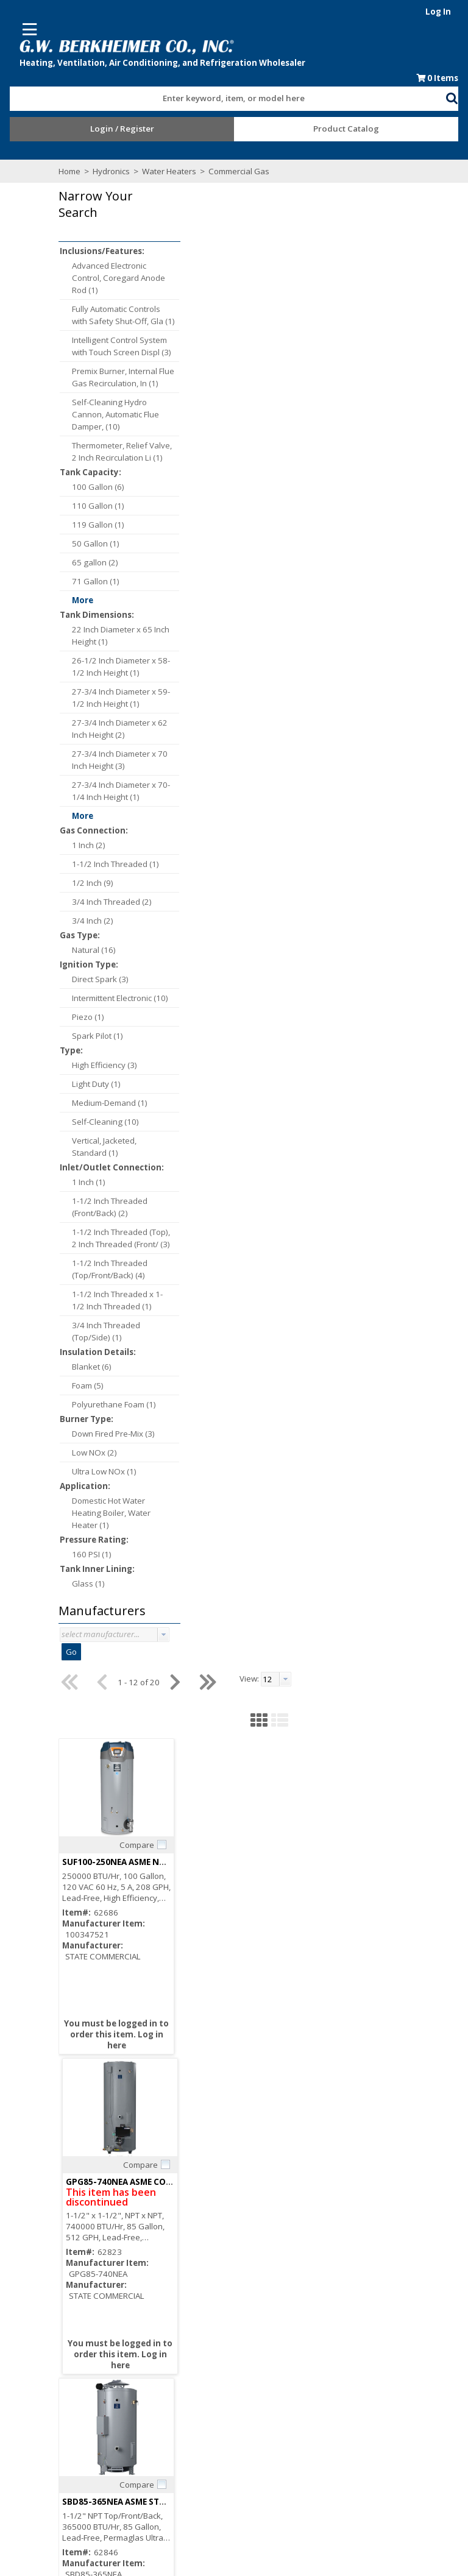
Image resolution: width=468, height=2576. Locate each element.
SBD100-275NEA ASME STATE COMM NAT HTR (278, 1337)
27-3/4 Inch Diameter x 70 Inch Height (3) (118, 760)
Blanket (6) (90, 1367)
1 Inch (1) (87, 1182)
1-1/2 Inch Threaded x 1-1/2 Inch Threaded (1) (115, 1300)
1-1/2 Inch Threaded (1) (113, 864)
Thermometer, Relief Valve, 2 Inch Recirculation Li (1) (120, 452)
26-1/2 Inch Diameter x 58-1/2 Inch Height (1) (119, 667)
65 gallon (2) (93, 562)
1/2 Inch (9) (91, 883)
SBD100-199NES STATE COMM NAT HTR (266, 1018)
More (80, 600)
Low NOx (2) (92, 1453)
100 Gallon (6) (96, 487)
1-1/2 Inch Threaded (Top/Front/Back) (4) (108, 1269)
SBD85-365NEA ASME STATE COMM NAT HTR (275, 698)
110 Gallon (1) (96, 506)
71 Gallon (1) (94, 581)
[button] (456, 97)
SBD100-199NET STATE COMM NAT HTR (266, 1977)
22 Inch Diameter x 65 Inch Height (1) (119, 636)
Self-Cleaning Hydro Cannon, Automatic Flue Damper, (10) (113, 415)
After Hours (84, 2446)
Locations (258, 2350)
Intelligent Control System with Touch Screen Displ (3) (119, 346)
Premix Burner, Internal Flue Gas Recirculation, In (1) (121, 377)
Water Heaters (167, 171)
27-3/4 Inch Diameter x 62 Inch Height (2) (118, 729)
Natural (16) (92, 950)
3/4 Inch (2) (91, 921)
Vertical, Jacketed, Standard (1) (102, 1147)
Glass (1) (86, 1584)
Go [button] (68, 1652)
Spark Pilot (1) (95, 1036)
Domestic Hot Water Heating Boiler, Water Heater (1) (109, 1513)
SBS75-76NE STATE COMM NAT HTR (374, 1018)
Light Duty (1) (94, 1084)
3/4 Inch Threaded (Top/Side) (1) (104, 1331)
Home (68, 171)
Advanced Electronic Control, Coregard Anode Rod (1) (116, 278)
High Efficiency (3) (102, 1065)
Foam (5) (86, 1386)
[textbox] (221, 99)
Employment (263, 2328)
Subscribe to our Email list (110, 2328)
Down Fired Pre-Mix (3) (111, 1434)
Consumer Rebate (274, 2306)
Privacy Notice (266, 2446)
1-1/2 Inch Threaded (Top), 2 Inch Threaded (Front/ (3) (119, 1238)
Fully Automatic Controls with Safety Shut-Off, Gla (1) (121, 315)
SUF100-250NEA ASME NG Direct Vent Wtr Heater (286, 378)
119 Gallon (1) (96, 525)
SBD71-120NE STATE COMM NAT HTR (377, 1657)
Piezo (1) (86, 1017)
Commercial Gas (236, 171)
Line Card (258, 2413)
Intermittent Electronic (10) (118, 998)
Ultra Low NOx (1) (102, 1472)
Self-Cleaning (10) (103, 1122)
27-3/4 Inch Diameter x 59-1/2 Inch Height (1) (119, 698)
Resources (82, 2435)
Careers (255, 2317)
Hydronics (109, 171)
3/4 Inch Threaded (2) (110, 902)
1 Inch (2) (87, 845)
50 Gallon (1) (94, 544)
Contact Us (260, 2339)
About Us (257, 2295)
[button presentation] (161, 1635)
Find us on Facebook (113, 2340)
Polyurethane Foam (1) (112, 1404)
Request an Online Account (113, 2413)
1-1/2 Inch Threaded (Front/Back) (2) (108, 1207)
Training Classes (94, 2457)
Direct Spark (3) (98, 979)
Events (252, 2435)
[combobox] (228, 96)
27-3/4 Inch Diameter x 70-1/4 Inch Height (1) (119, 791)
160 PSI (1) (90, 1554)
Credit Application (95, 2424)
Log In (442, 11)
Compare (257, 361)
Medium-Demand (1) (108, 1103)
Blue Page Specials (275, 2424)
